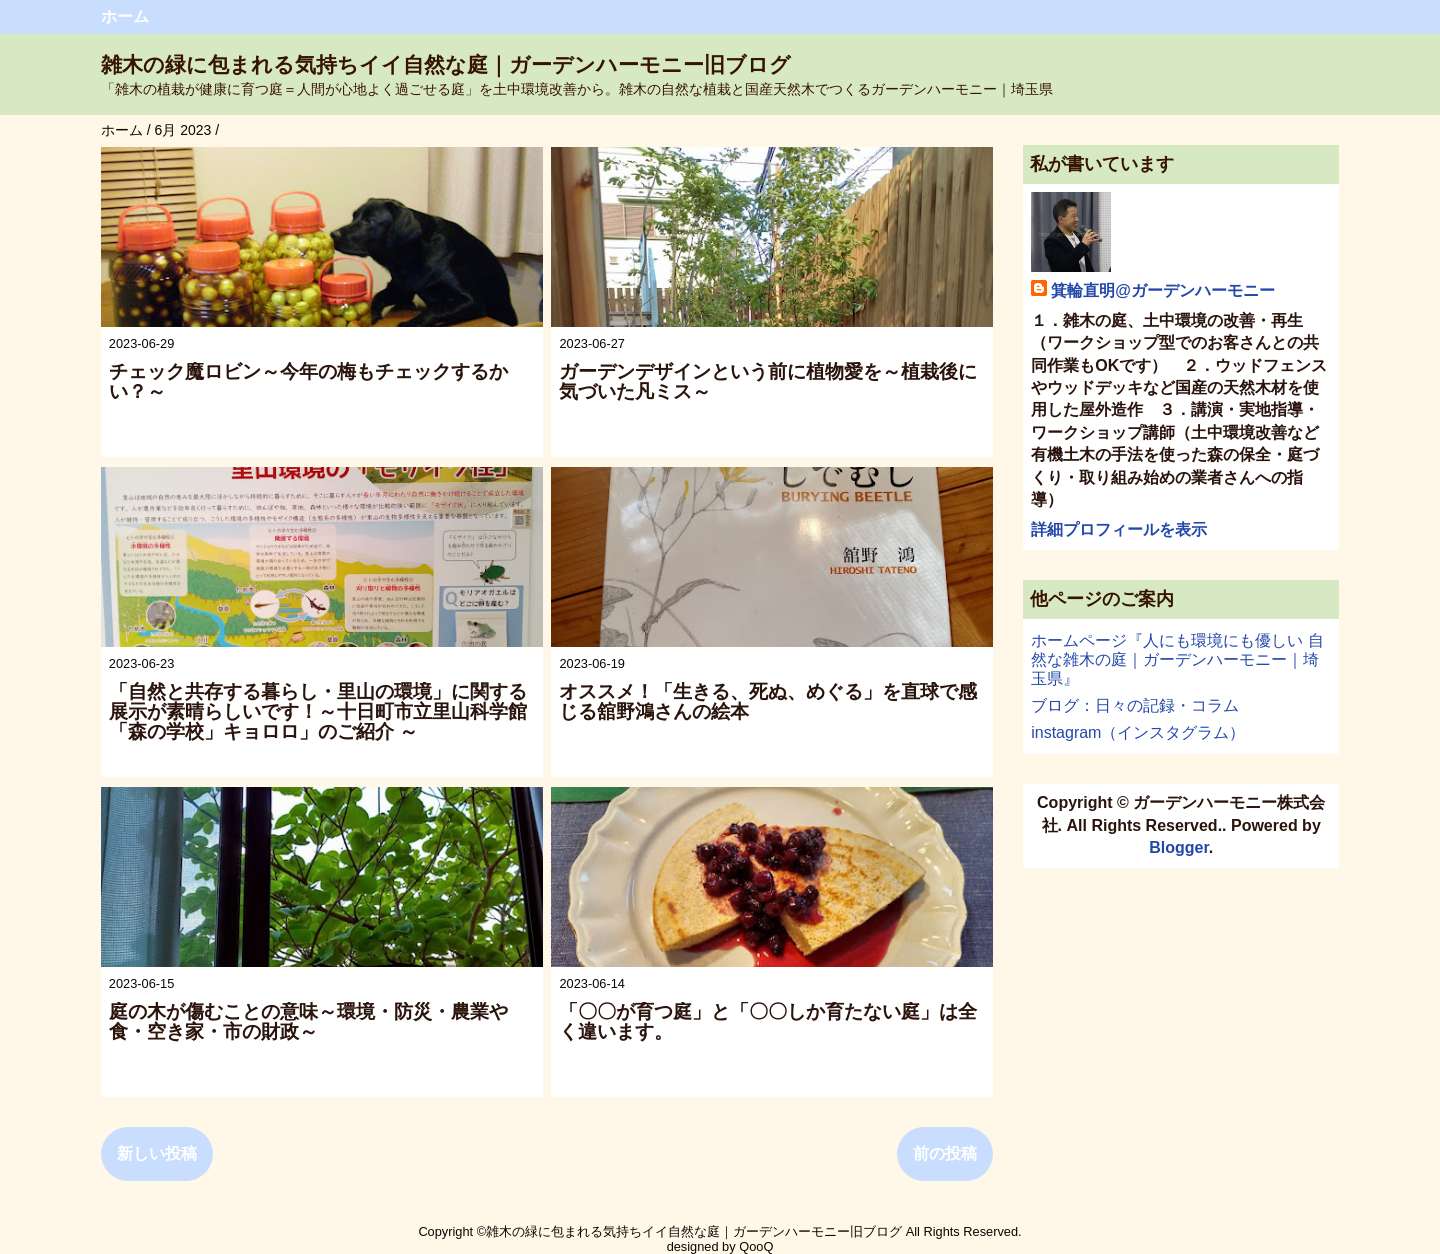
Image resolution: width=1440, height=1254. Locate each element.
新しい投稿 (157, 1153)
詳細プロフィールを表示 (1119, 529)
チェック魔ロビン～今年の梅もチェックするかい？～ (308, 381)
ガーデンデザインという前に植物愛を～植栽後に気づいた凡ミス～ (768, 381)
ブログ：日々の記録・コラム (1135, 705)
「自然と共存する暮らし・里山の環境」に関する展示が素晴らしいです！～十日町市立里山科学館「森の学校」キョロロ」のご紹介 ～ (318, 711)
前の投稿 (945, 1153)
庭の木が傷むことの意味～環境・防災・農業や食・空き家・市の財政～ (308, 1021)
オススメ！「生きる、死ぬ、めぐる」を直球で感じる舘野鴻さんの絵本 (768, 701)
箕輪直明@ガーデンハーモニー (1163, 290)
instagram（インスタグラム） (1138, 732)
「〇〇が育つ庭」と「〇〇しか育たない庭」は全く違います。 (768, 1021)
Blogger (1179, 847)
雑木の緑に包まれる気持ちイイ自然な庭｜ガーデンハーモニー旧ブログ (446, 64)
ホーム (125, 16)
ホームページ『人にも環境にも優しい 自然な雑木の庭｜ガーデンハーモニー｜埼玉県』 (1177, 659)
